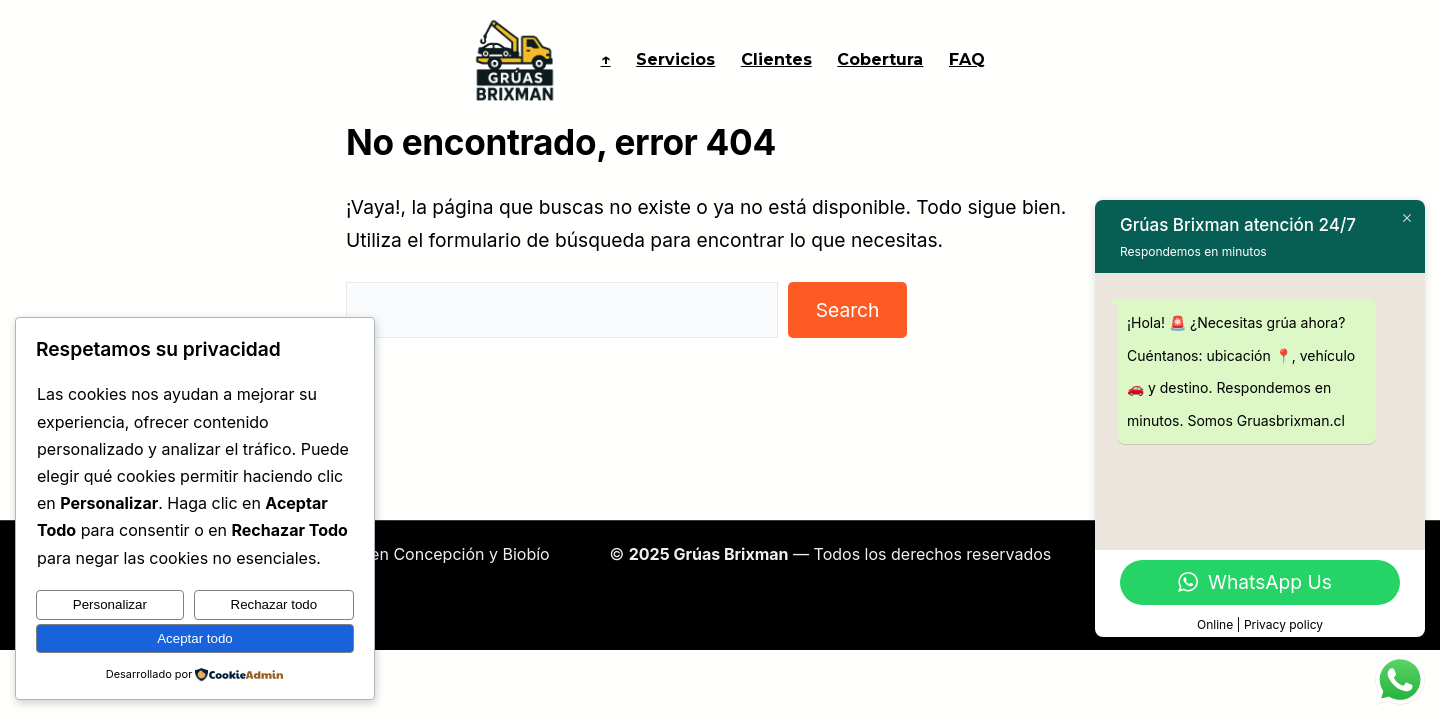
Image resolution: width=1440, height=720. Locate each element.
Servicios (675, 59)
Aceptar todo (195, 638)
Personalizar (110, 604)
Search (848, 310)
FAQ (967, 59)
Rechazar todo (274, 604)
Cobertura (880, 59)
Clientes (776, 59)
